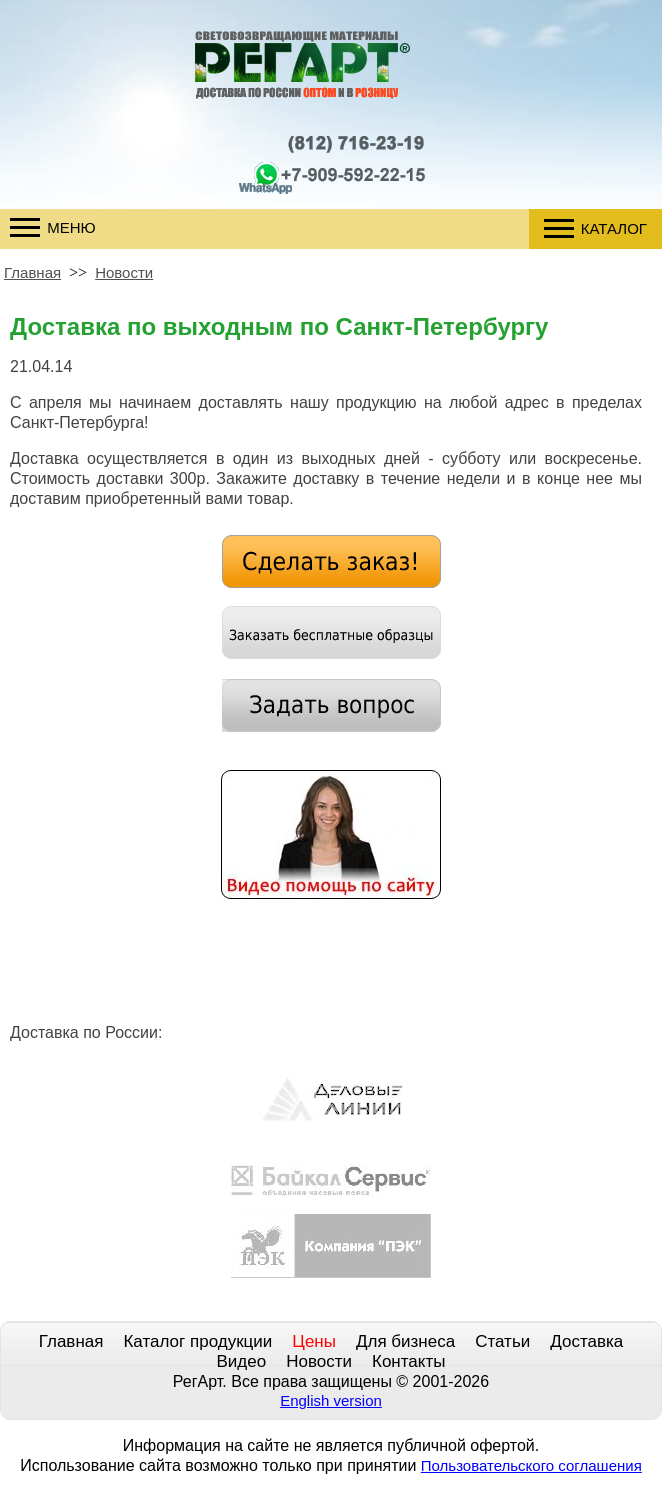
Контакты (408, 1361)
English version (331, 1400)
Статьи (502, 1341)
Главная (32, 272)
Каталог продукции (197, 1341)
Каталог (595, 228)
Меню (53, 227)
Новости (124, 272)
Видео (242, 1361)
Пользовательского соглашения (531, 1465)
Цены (314, 1341)
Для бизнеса (405, 1341)
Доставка (586, 1341)
